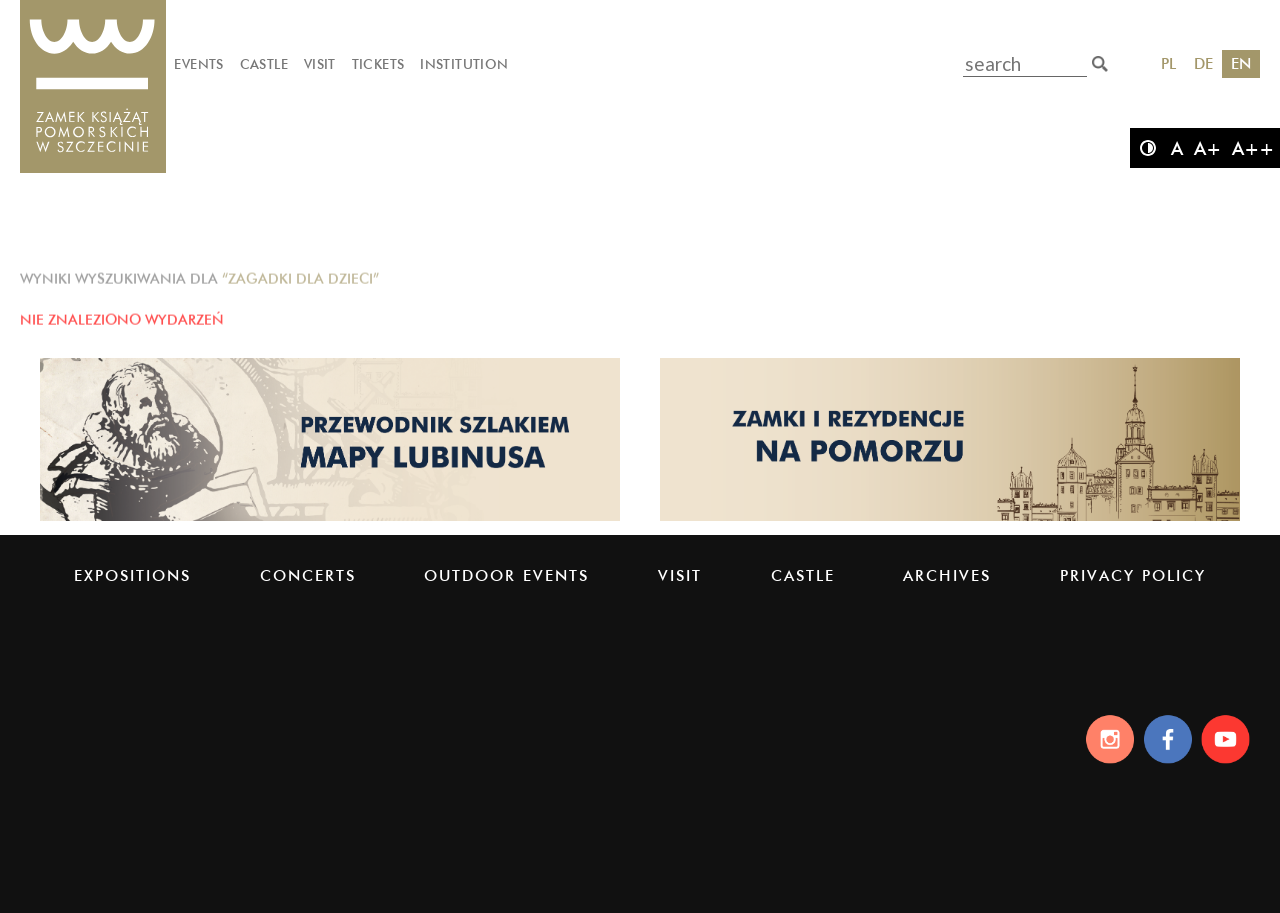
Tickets (378, 64)
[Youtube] (1228, 739)
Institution (464, 64)
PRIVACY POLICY (1133, 575)
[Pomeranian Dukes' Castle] (93, 87)
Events (198, 64)
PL (1168, 63)
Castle (264, 64)
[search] (1100, 64)
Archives (947, 575)
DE (1203, 63)
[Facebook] (1166, 739)
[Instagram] (1104, 739)
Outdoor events (506, 575)
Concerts (308, 575)
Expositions (132, 575)
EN (1241, 63)
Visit (320, 64)
